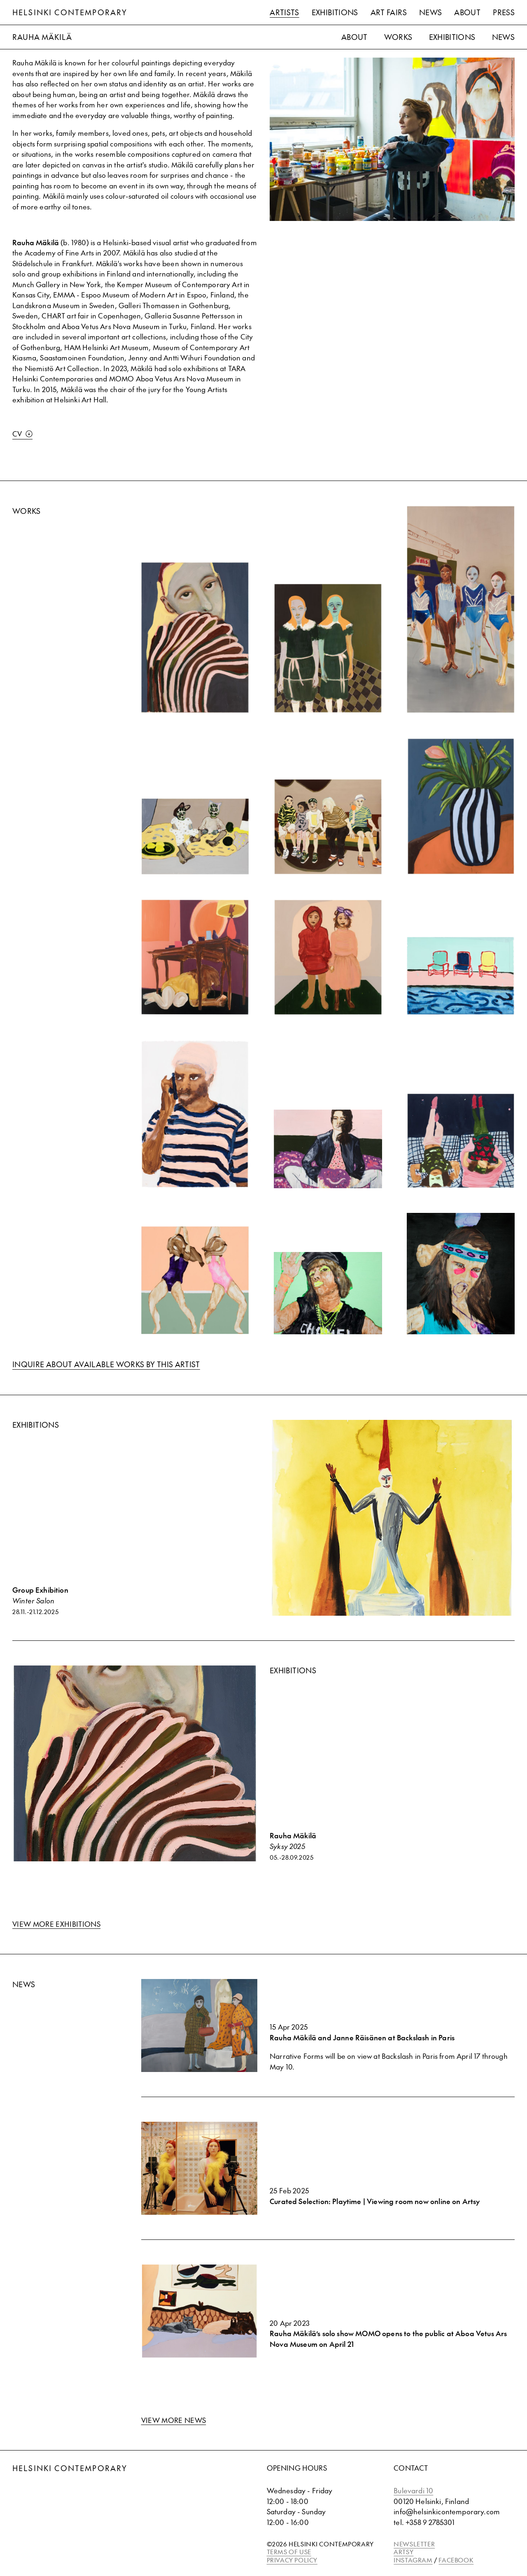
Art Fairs (389, 12)
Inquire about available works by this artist (106, 1364)
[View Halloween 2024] (328, 648)
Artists (284, 12)
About (467, 12)
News (430, 12)
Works (398, 37)
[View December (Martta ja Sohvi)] (461, 1140)
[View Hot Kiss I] (461, 1273)
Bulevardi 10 (413, 2490)
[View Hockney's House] (461, 975)
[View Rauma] (328, 827)
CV (22, 434)
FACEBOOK (455, 2559)
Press (504, 12)
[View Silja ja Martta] (195, 836)
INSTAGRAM (413, 2559)
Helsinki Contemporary (69, 12)
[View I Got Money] (328, 1149)
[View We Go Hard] (328, 1293)
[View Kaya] (461, 806)
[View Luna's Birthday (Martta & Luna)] (328, 957)
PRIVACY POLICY (292, 2559)
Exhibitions (335, 12)
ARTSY (403, 2551)
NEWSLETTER (414, 2543)
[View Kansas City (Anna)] (195, 957)
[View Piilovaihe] (195, 637)
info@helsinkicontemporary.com (447, 2511)
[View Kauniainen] (461, 609)
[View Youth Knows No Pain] (195, 1280)
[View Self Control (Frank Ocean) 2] (195, 1114)
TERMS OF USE (289, 2551)
